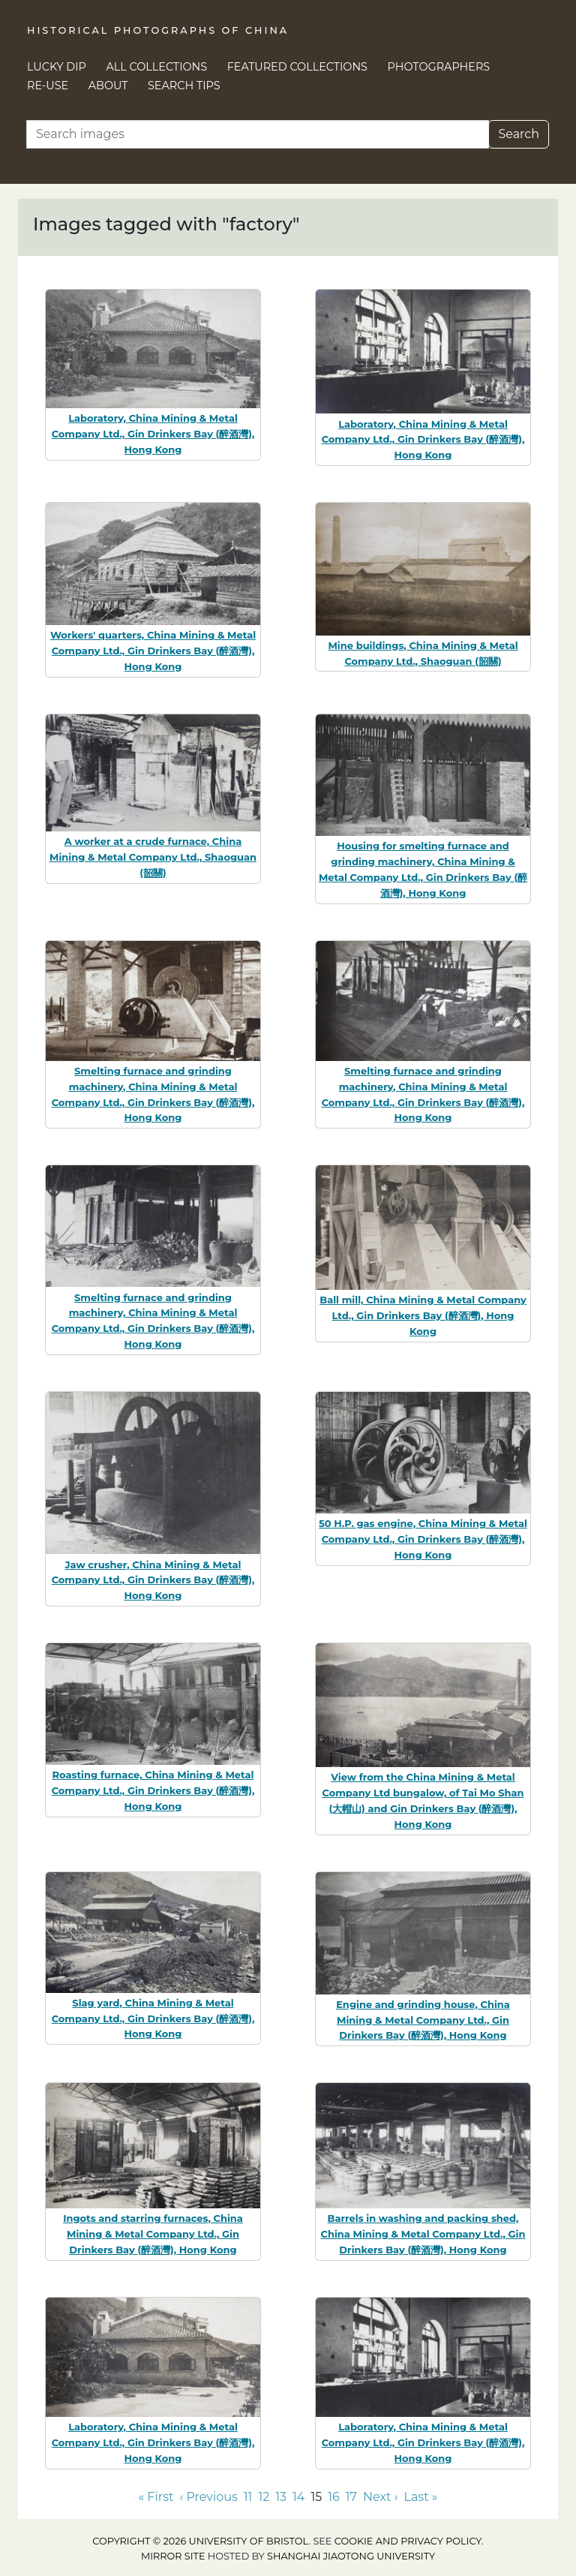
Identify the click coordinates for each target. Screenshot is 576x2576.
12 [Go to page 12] (263, 2497)
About (108, 85)
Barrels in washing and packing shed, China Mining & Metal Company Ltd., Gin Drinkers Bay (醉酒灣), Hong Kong (423, 2234)
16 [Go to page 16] (334, 2497)
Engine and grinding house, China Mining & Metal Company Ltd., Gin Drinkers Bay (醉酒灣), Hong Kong (423, 2020)
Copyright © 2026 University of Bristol (200, 2541)
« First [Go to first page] (156, 2497)
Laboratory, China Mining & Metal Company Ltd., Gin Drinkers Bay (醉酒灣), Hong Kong (153, 433)
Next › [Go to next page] (380, 2497)
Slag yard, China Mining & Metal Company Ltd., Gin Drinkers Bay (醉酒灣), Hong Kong (153, 2018)
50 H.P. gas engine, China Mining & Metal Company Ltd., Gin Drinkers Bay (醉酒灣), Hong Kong (423, 1539)
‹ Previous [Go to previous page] (208, 2497)
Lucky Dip (56, 67)
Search (518, 134)
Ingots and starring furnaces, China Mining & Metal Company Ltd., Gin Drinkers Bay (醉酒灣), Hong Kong (153, 2234)
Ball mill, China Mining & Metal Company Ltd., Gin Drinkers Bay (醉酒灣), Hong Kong (423, 1315)
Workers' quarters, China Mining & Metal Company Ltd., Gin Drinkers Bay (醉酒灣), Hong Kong (153, 650)
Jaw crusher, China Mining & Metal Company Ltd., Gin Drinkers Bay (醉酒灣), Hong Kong (153, 1580)
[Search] (257, 134)
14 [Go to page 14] (298, 2497)
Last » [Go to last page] (420, 2497)
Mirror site (173, 2556)
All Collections (157, 67)
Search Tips (184, 85)
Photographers (439, 67)
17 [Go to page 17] (351, 2497)
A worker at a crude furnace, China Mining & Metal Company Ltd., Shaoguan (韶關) (153, 857)
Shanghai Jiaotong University (351, 2556)
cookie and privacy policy (408, 2541)
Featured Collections (297, 67)
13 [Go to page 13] (280, 2497)
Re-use (47, 85)
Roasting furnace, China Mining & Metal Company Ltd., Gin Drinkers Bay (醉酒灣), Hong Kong (153, 1790)
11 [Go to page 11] (248, 2497)
